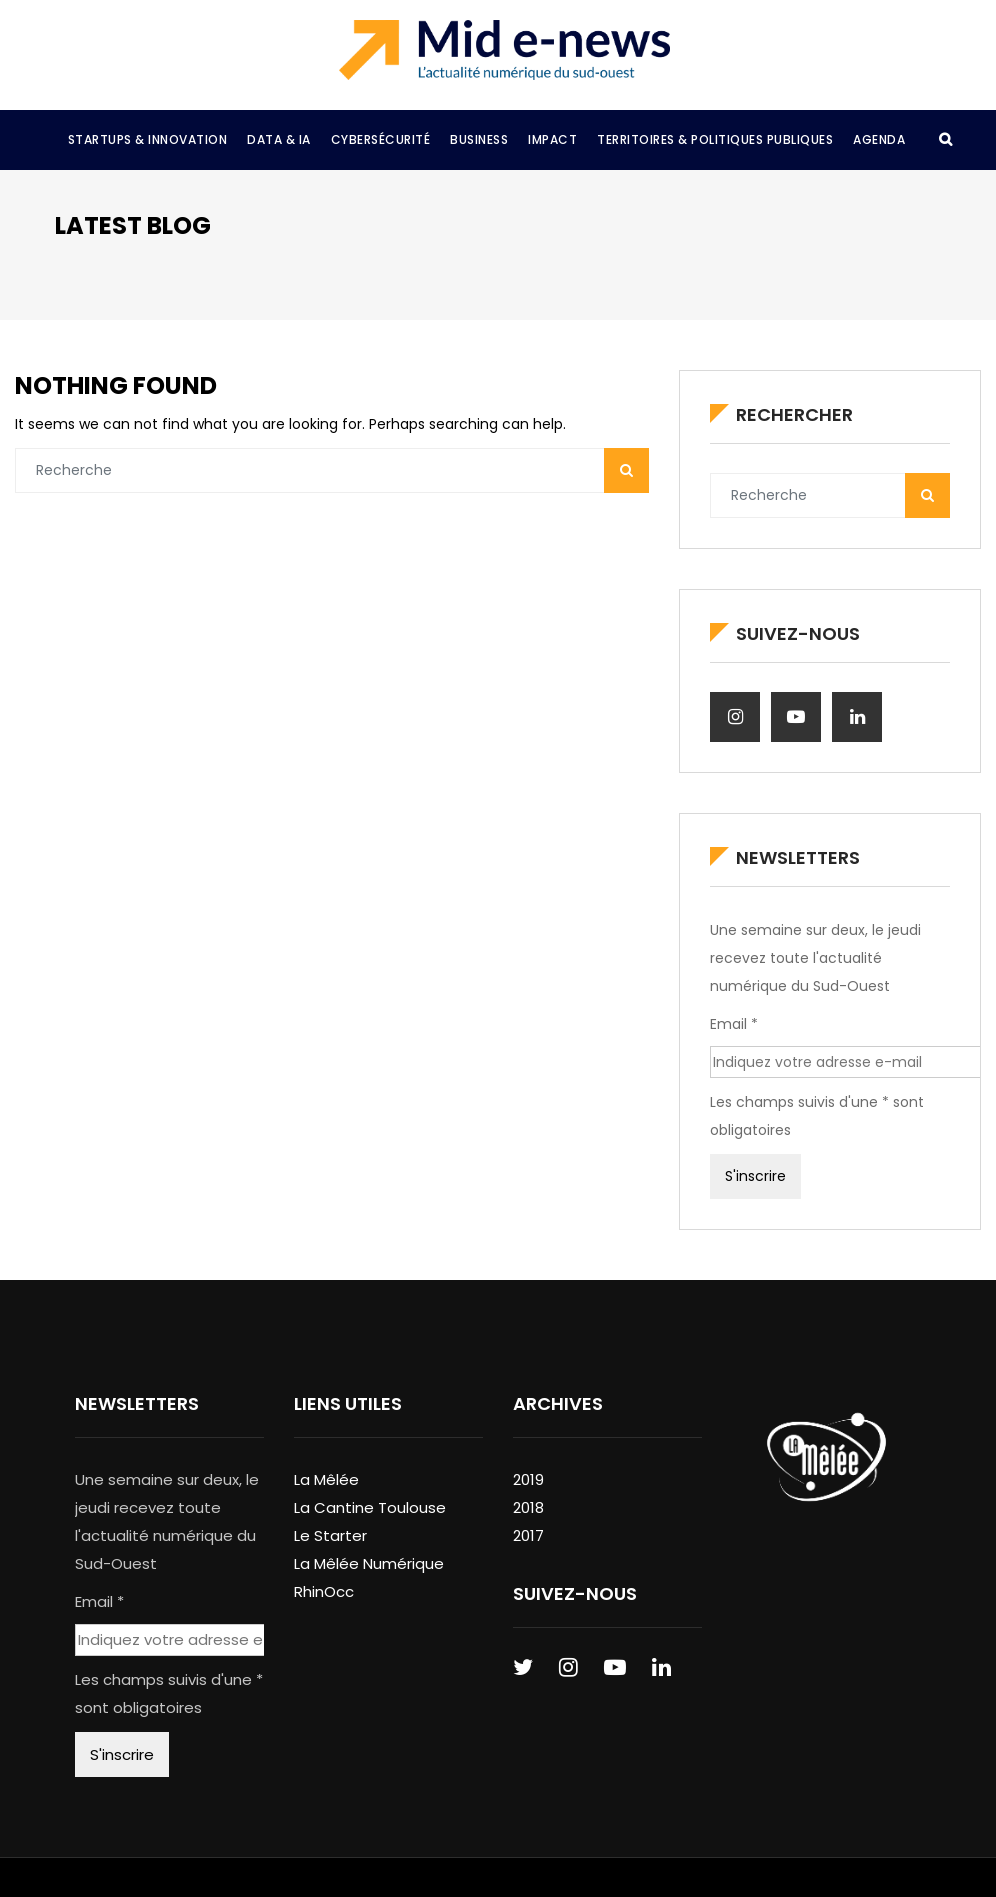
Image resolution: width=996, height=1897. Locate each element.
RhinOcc (324, 1591)
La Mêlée (326, 1479)
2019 (528, 1479)
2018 (528, 1507)
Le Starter (330, 1535)
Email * (734, 1024)
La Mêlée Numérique (369, 1563)
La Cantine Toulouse (370, 1507)
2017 (528, 1535)
